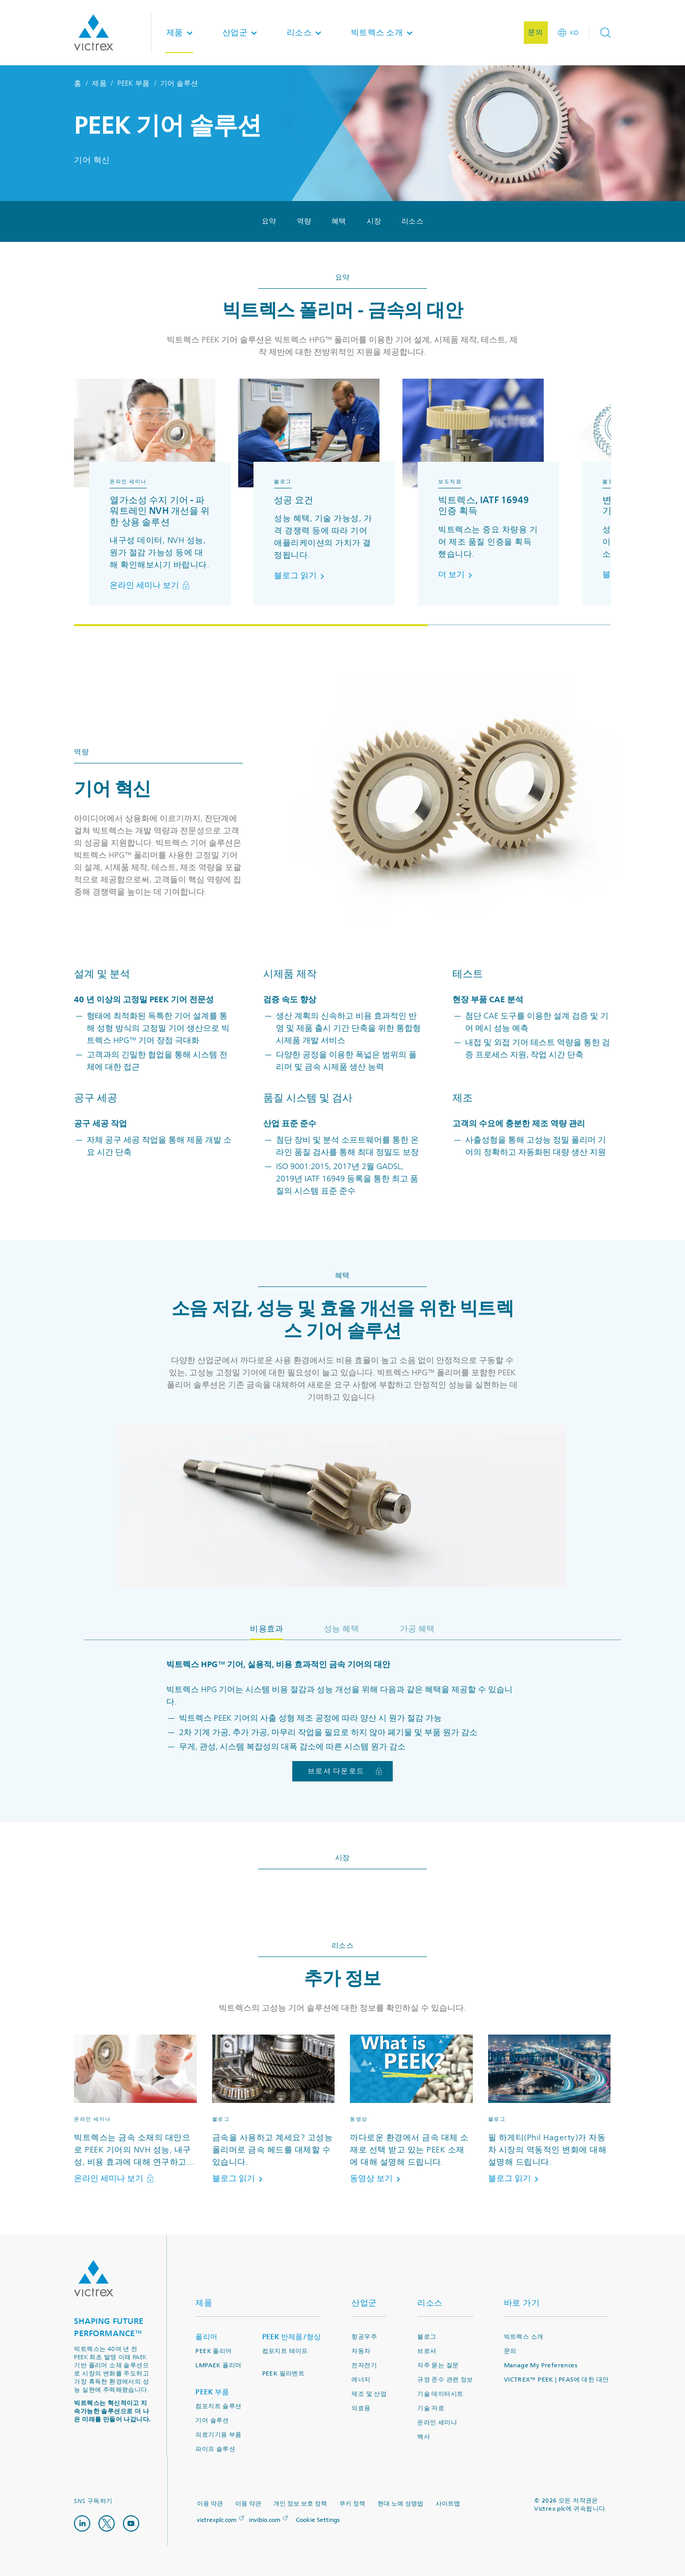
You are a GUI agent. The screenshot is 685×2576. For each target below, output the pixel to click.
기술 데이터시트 (440, 2394)
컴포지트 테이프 (285, 2351)
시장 (374, 221)
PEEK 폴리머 (213, 2351)
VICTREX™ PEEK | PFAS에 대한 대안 (556, 2379)
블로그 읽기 (301, 575)
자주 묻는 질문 (438, 2365)
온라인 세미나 (437, 2422)
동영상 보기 (377, 2178)
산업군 (364, 2303)
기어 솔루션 (212, 2420)
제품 (99, 83)
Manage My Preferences (540, 2365)
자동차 (360, 2351)
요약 (269, 221)
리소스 (412, 221)
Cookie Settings (318, 2520)
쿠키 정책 (352, 2503)
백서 (423, 2437)
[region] (342, 502)
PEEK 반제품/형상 (291, 2337)
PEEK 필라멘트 (283, 2373)
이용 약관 (210, 2503)
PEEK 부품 (133, 83)
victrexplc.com (217, 2520)
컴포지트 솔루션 (218, 2406)
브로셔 (426, 2351)
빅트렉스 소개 (524, 2337)
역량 (304, 221)
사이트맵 (448, 2503)
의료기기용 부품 (218, 2435)
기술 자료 (430, 2408)
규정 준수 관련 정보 (445, 2379)
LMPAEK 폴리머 (218, 2365)
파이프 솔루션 (215, 2449)
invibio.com (265, 2520)
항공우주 (364, 2337)
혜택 (339, 221)
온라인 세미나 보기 (150, 585)
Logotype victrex (93, 32)
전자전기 (364, 2365)
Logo (93, 2278)
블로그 (426, 2337)
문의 (510, 2351)
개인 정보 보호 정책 (300, 2503)
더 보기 (457, 574)
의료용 (360, 2408)
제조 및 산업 (369, 2394)
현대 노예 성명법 (400, 2503)
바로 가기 (522, 2303)
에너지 (360, 2379)
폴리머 (206, 2337)
